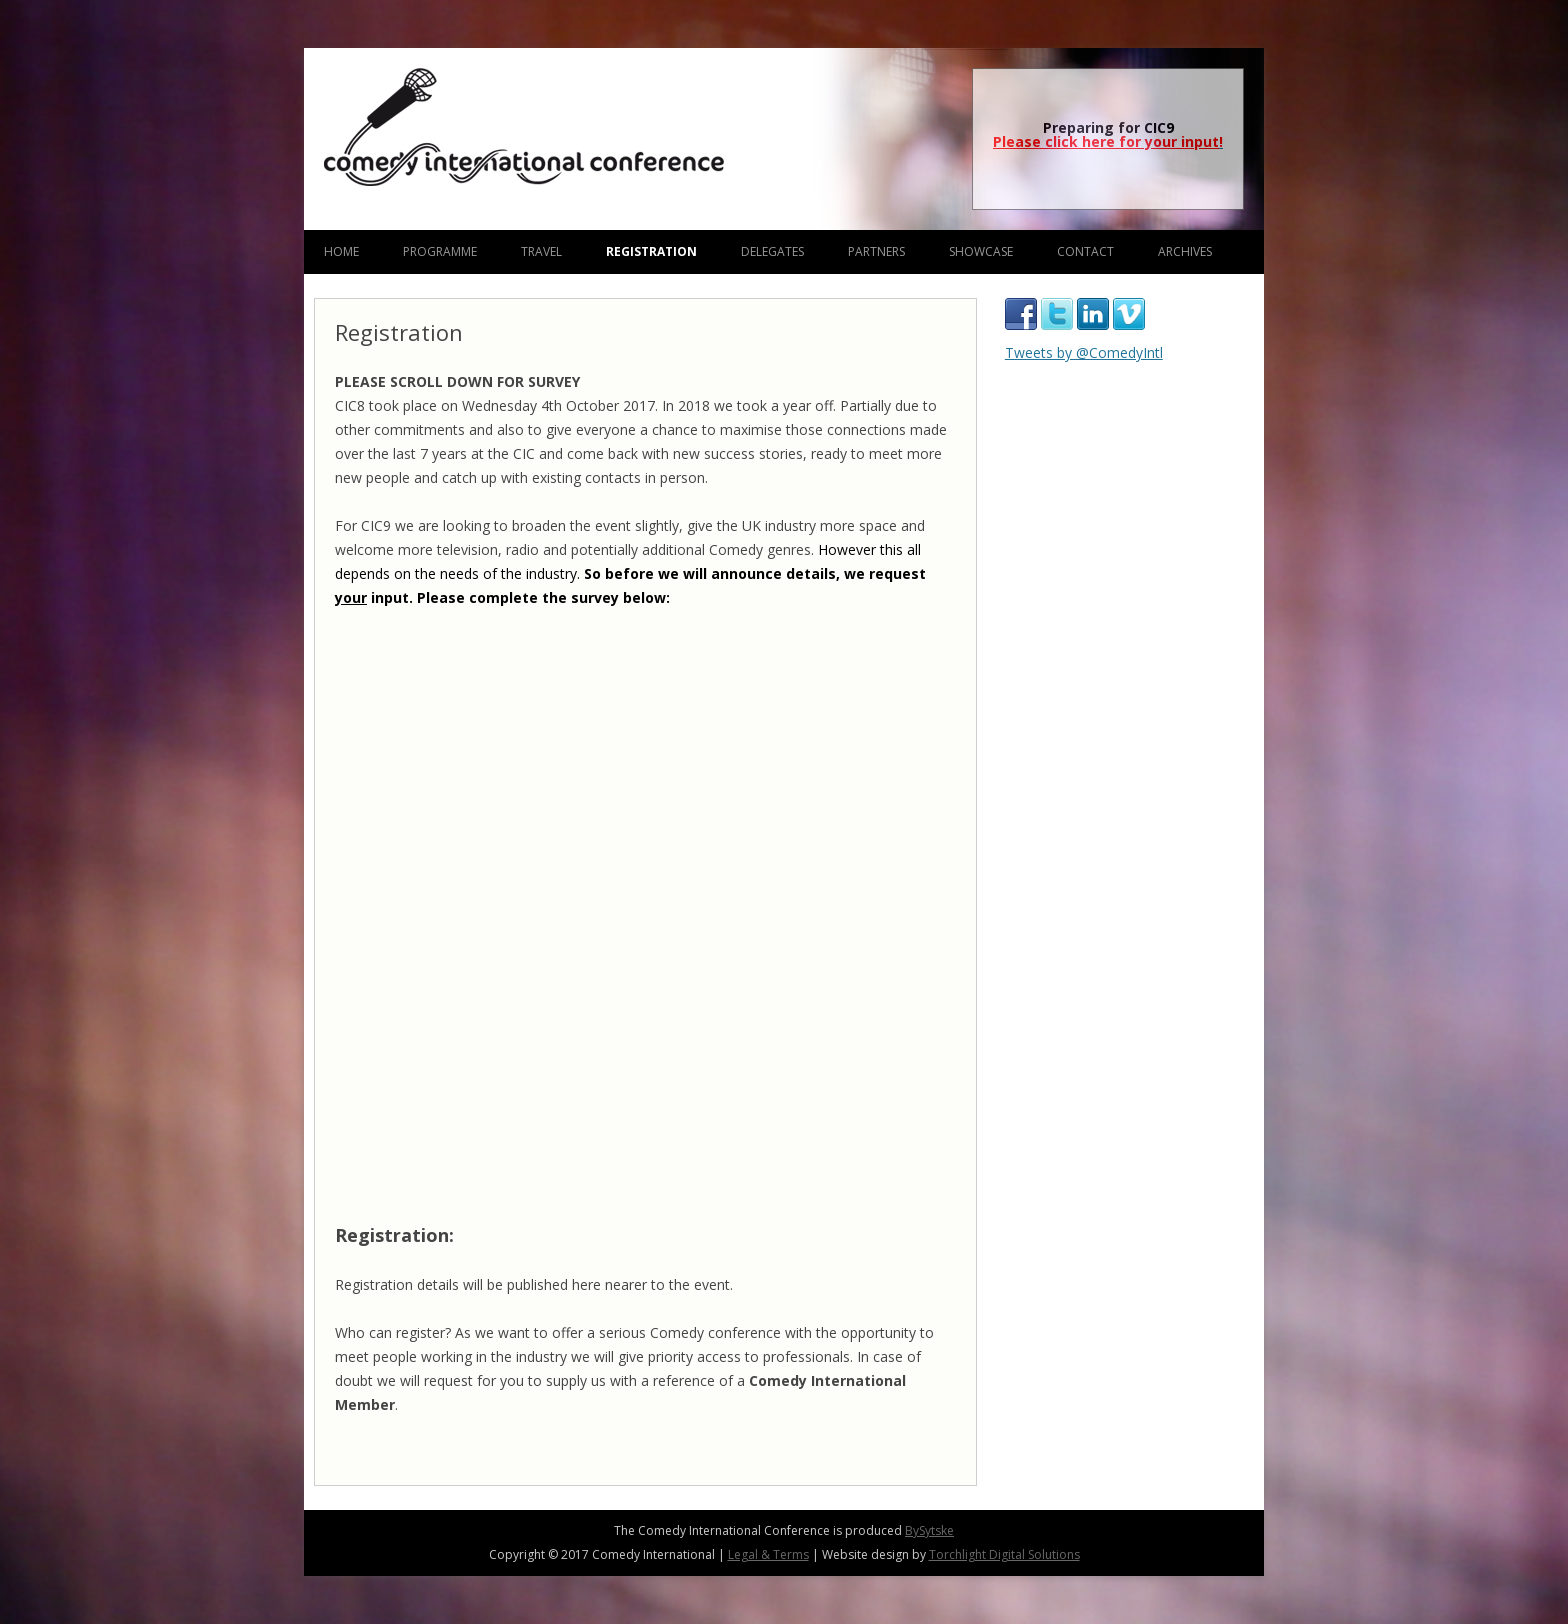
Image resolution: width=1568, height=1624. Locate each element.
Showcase (981, 251)
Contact (1085, 251)
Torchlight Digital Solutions (1004, 1554)
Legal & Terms (768, 1554)
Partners (876, 251)
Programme (440, 251)
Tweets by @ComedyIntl (1084, 352)
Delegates (772, 251)
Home (341, 251)
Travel (541, 251)
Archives (1185, 251)
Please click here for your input (1106, 141)
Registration (651, 251)
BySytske (929, 1530)
